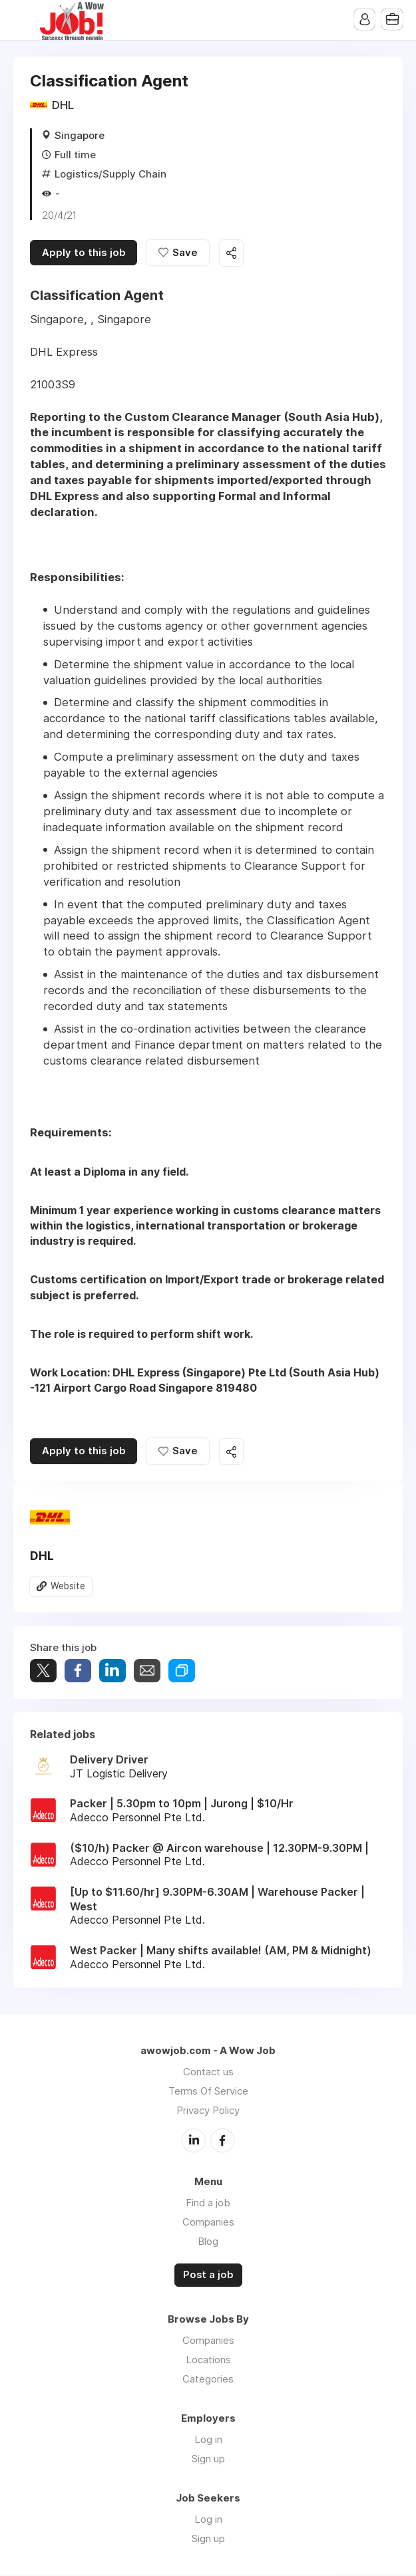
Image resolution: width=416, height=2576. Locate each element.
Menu (23, 20)
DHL (63, 105)
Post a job (208, 2276)
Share (78, 1672)
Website (68, 1588)
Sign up (208, 2460)
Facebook (222, 2141)
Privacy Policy (208, 2112)
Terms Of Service (208, 2093)
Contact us (208, 2073)
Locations (208, 2361)
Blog (208, 2242)
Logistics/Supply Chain (110, 174)
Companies (208, 2223)
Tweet (43, 1672)
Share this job (233, 254)
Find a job (208, 2204)
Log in (208, 2440)
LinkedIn (193, 2141)
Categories (208, 2380)
